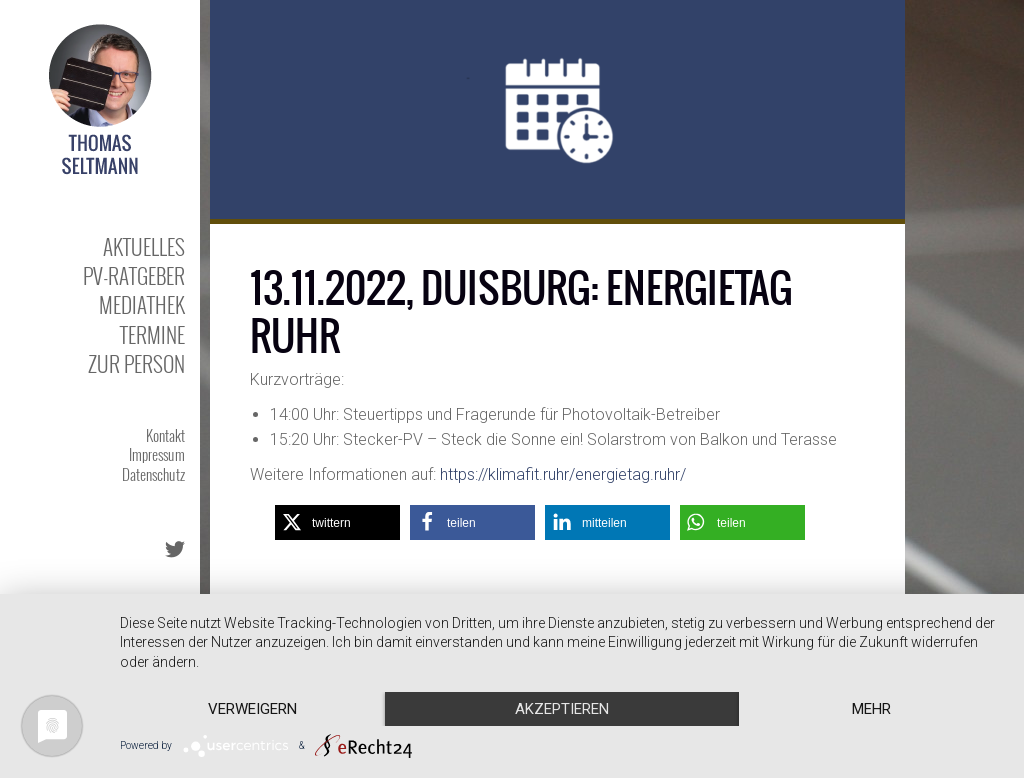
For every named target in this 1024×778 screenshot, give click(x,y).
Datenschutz (153, 474)
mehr (871, 709)
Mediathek (142, 304)
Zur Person (136, 363)
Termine (152, 334)
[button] (337, 522)
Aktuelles (144, 246)
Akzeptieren (562, 709)
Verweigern (252, 709)
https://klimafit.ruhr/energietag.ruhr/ (563, 474)
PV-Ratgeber (134, 275)
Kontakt (165, 435)
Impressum (157, 454)
